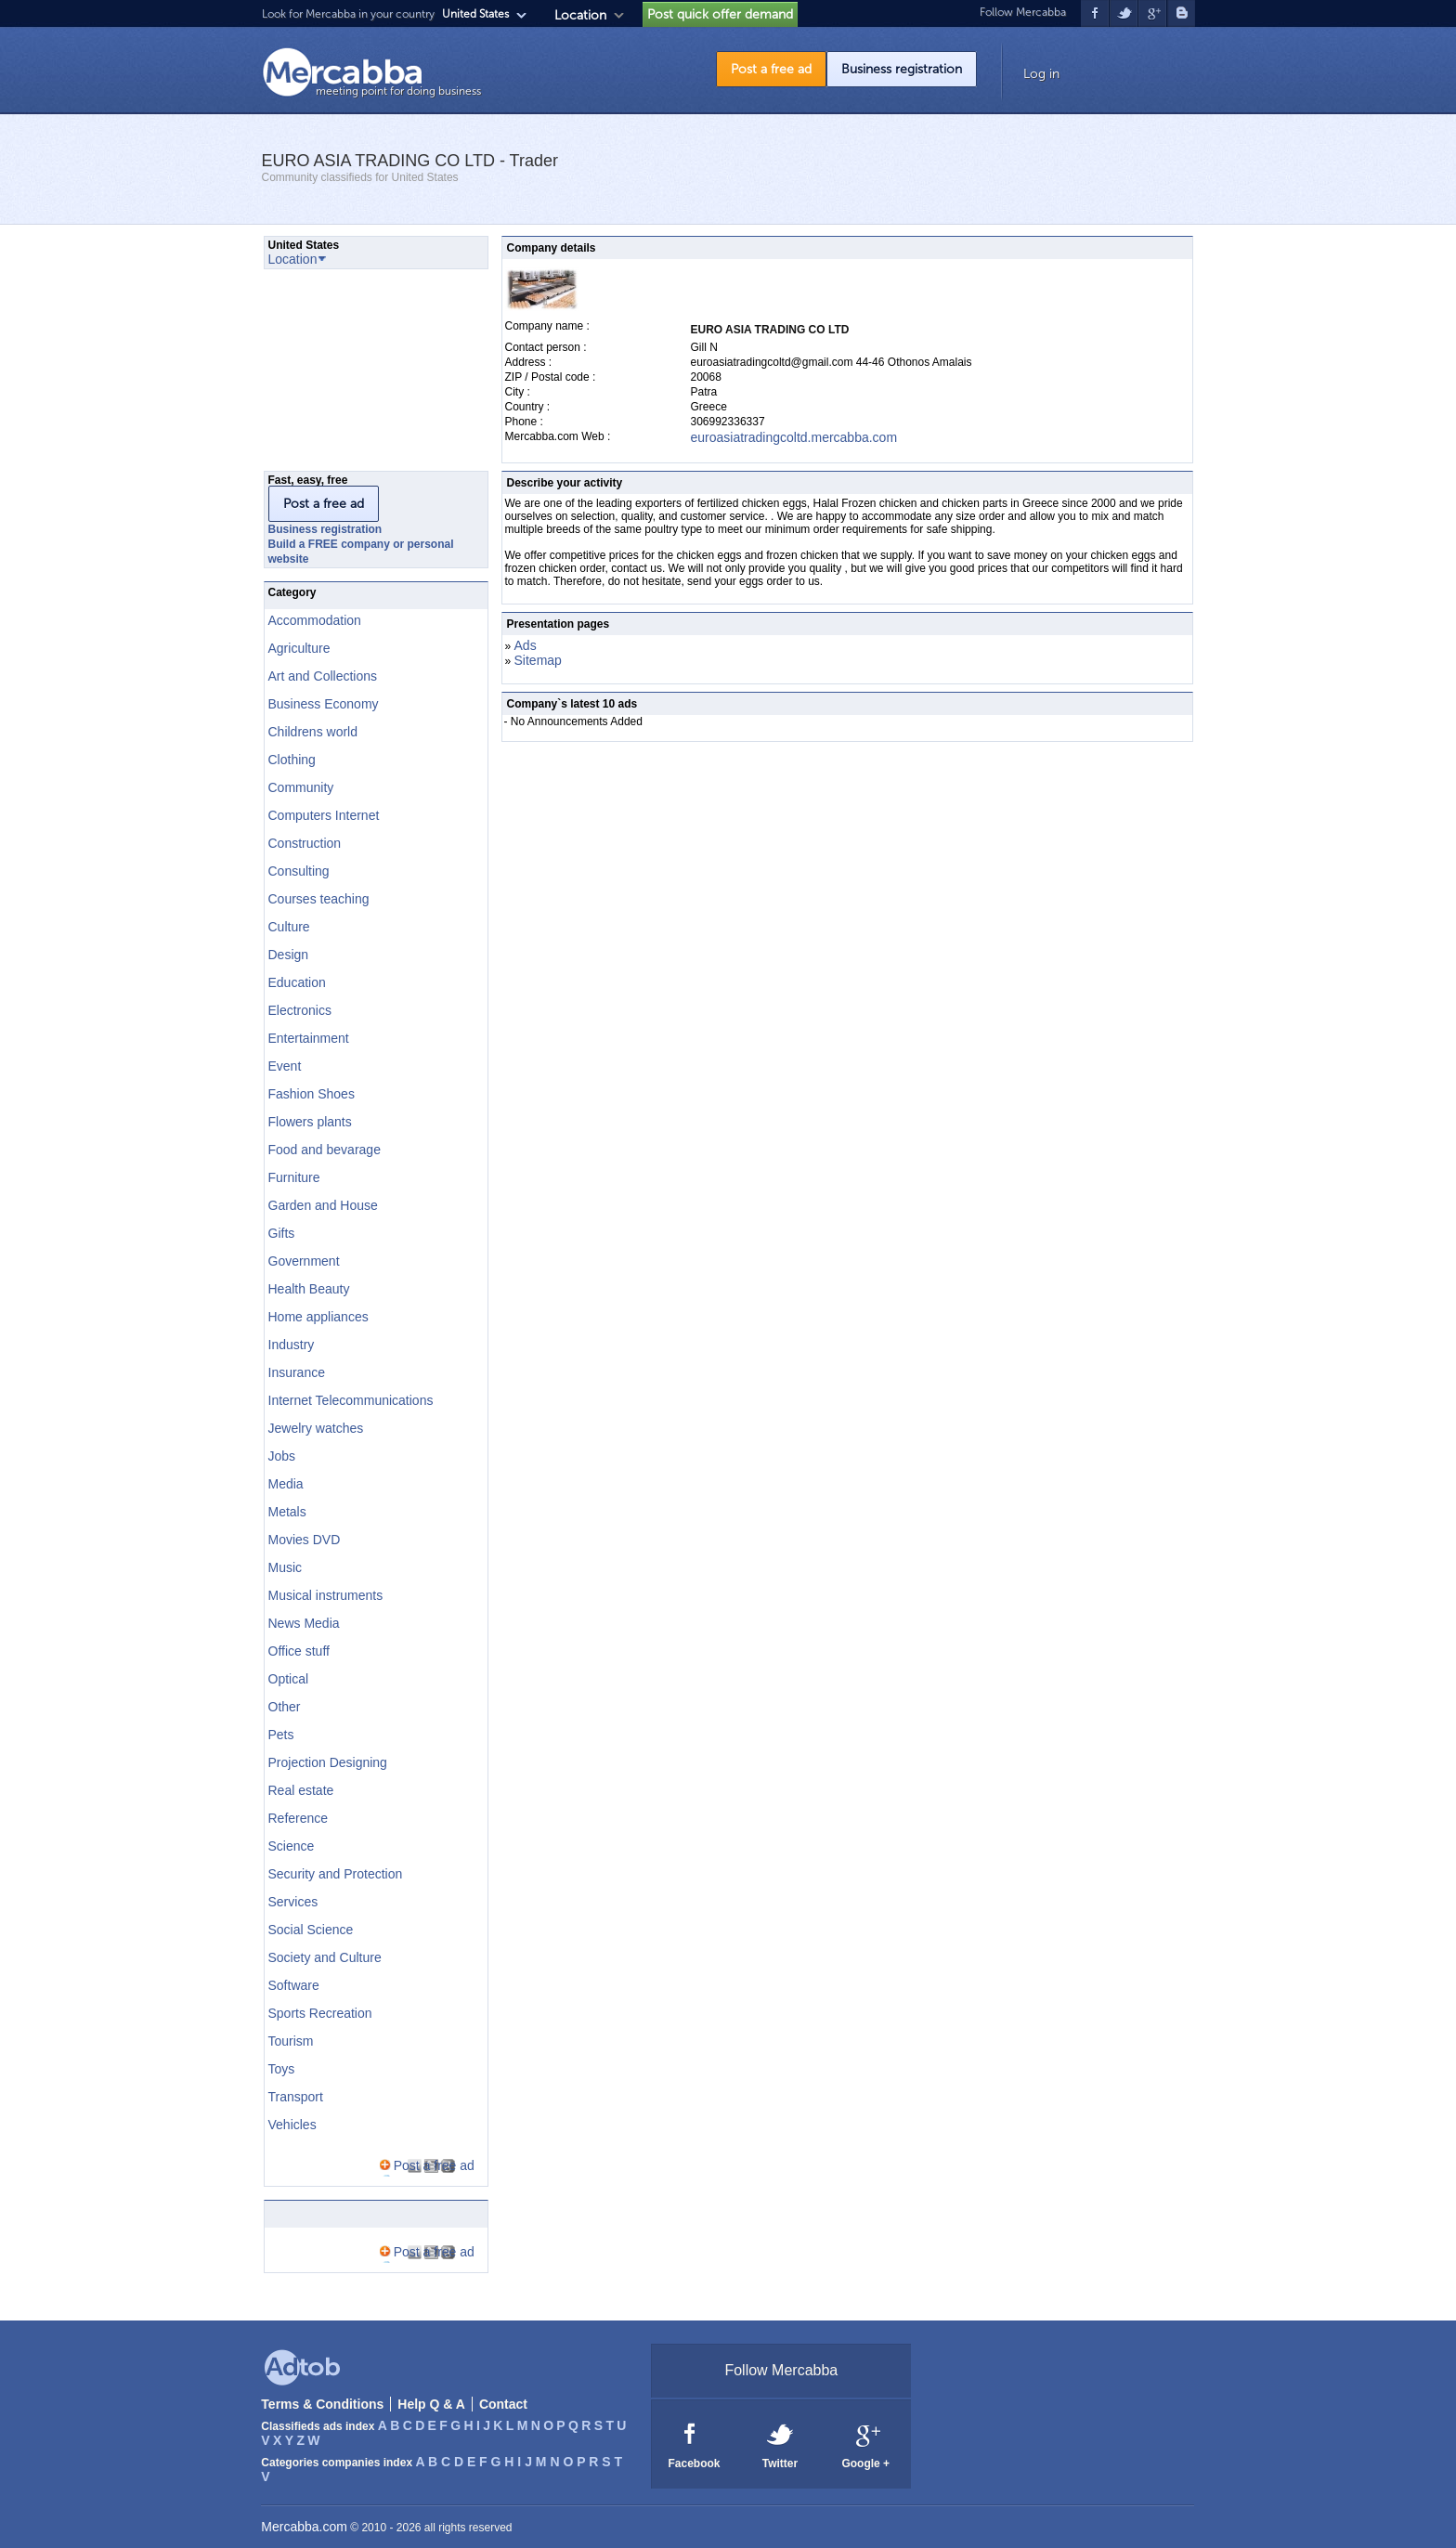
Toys (281, 2068)
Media (286, 1483)
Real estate (301, 1790)
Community (301, 787)
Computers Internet (324, 815)
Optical (288, 1678)
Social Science (311, 1929)
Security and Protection (335, 1873)
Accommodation (314, 620)
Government (304, 1261)
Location (580, 15)
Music (285, 1567)
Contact (503, 2404)
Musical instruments (326, 1595)
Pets (281, 1734)
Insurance (296, 1372)
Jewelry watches (316, 1428)
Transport (295, 2096)
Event (285, 1066)
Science (291, 1846)
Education (297, 982)
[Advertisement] (356, 375)
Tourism (291, 2041)
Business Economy (323, 703)
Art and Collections (323, 676)
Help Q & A (431, 2404)
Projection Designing (327, 1762)
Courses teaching (319, 898)
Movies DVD (304, 1539)
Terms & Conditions (322, 2404)
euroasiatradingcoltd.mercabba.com (794, 437)
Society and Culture (325, 1957)
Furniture (294, 1177)
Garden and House (323, 1205)
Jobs (282, 1456)
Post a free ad (771, 69)
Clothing (292, 759)
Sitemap (538, 660)
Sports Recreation (320, 2013)
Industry (291, 1344)
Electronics (300, 1010)
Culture (289, 926)
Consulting (299, 871)
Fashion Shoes (311, 1093)
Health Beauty (309, 1288)
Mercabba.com (304, 2526)
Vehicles (292, 2124)
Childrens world (313, 731)
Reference (298, 1818)
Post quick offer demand (720, 14)
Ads (525, 645)
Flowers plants (310, 1121)
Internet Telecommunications (351, 1400)
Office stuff (299, 1651)
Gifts (281, 1233)
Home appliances (318, 1316)
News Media (304, 1623)
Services (293, 1901)
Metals (287, 1511)
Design (288, 954)
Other (284, 1706)
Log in (1041, 74)
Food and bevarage (324, 1149)
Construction (305, 843)
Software (293, 1985)
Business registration (901, 69)
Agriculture (299, 648)
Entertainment (308, 1038)
